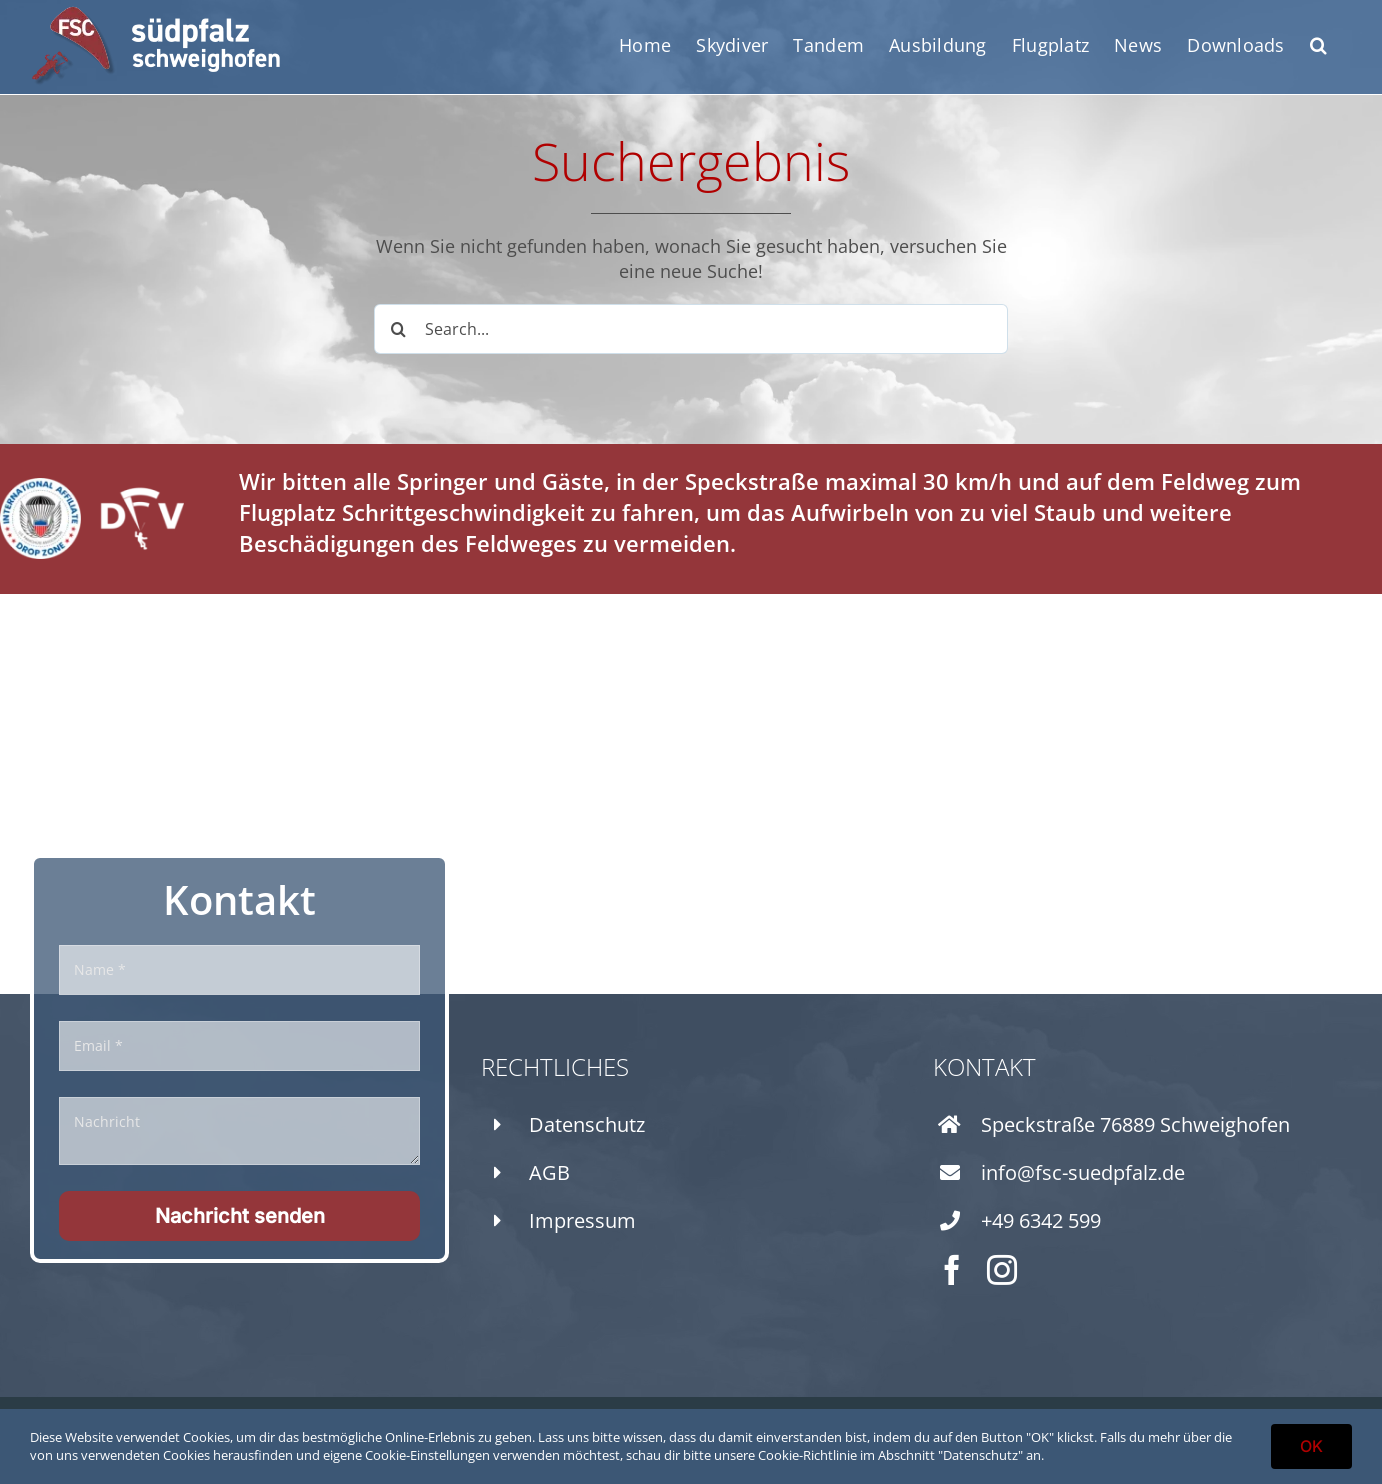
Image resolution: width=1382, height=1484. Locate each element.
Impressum (582, 1220)
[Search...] (691, 329)
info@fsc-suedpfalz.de (1083, 1172)
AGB (549, 1172)
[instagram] (1002, 1270)
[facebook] (952, 1270)
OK (1311, 1446)
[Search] (399, 329)
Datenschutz (587, 1124)
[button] (1318, 45)
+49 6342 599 (1041, 1220)
